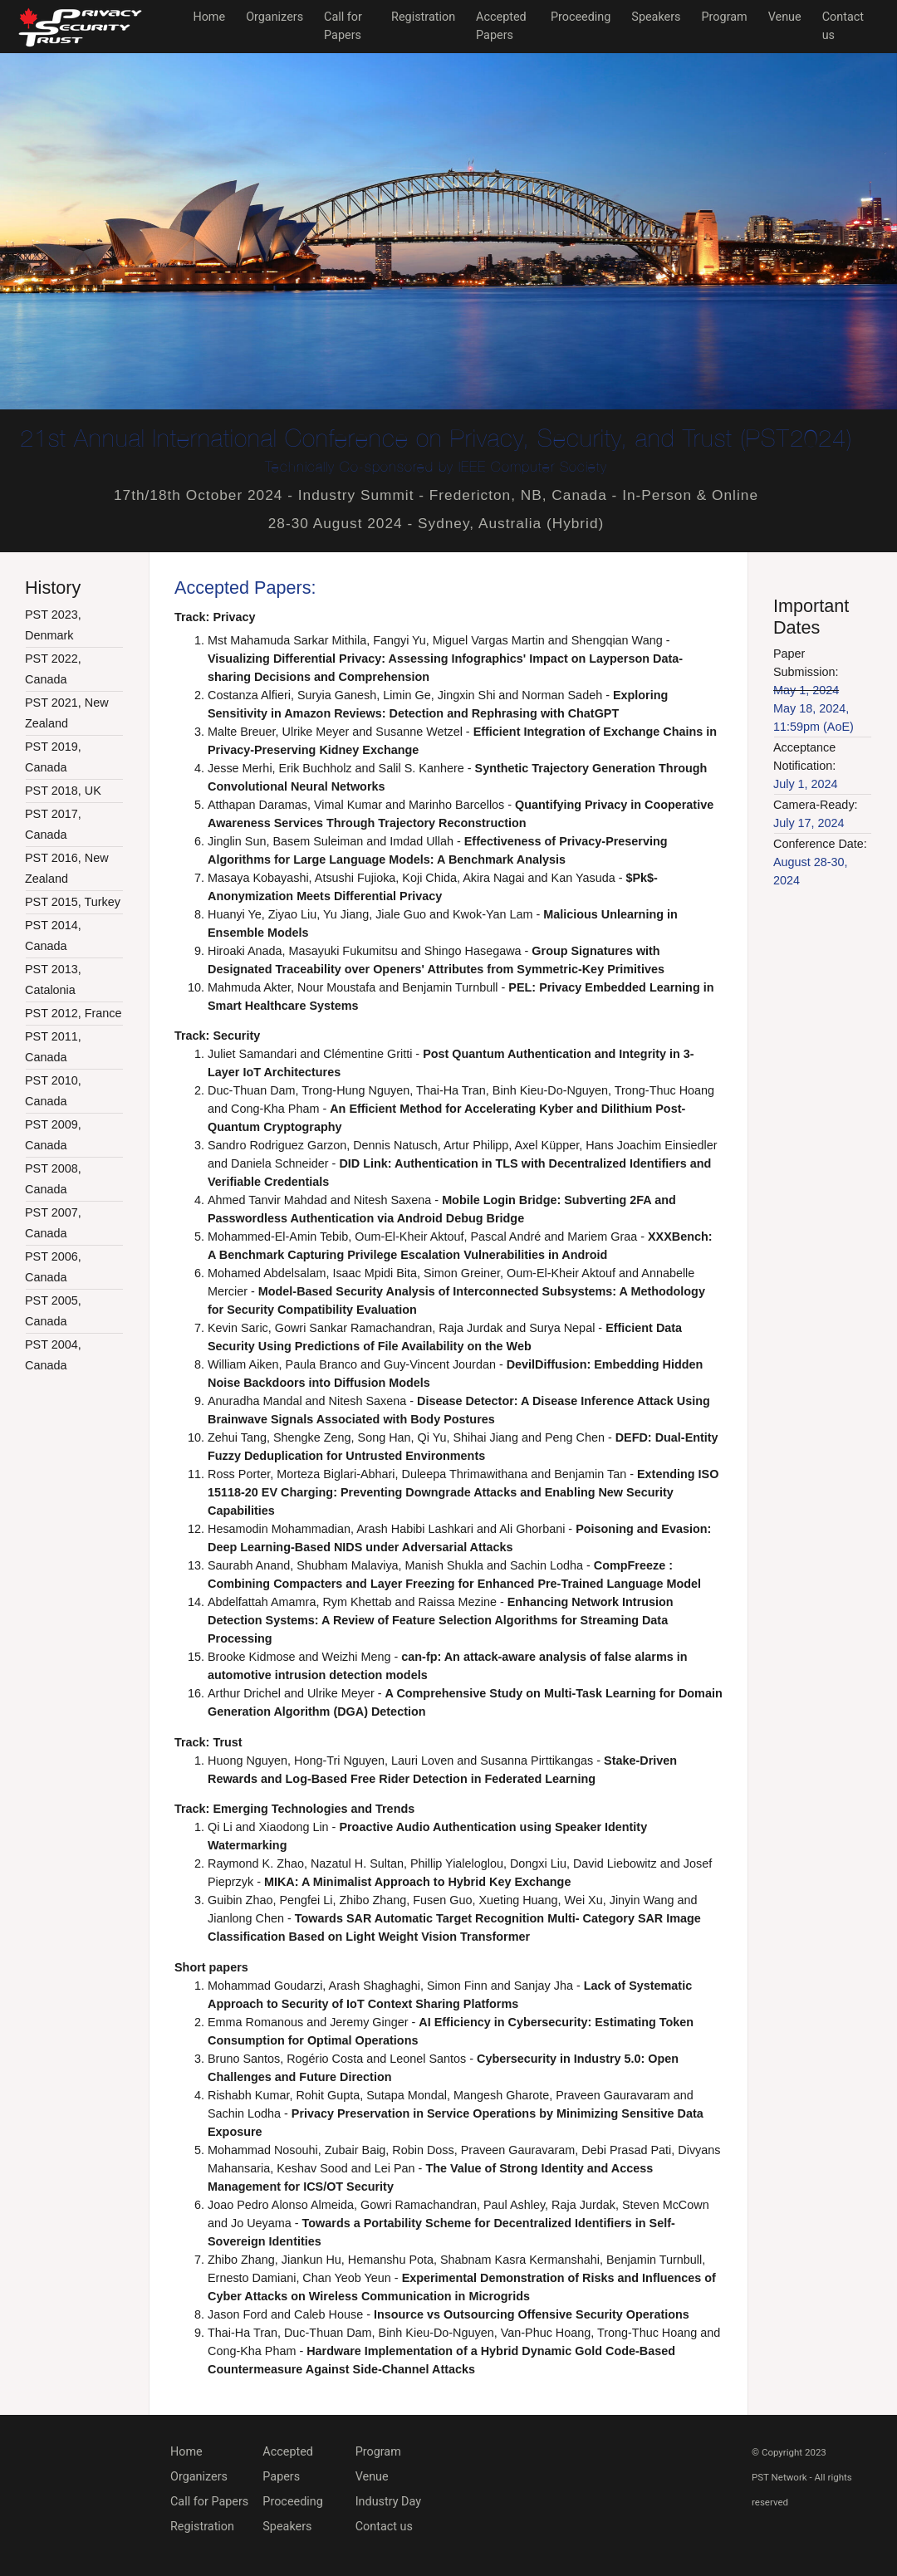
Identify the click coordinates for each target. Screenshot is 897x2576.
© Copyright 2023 (789, 2452)
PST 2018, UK (63, 790)
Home (209, 17)
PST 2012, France (73, 1013)
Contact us (384, 2527)
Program (725, 17)
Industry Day (388, 2502)
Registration (423, 17)
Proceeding (580, 17)
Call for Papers (209, 2502)
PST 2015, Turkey (72, 901)
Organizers (274, 17)
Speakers (655, 17)
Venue (784, 17)
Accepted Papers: (245, 587)
